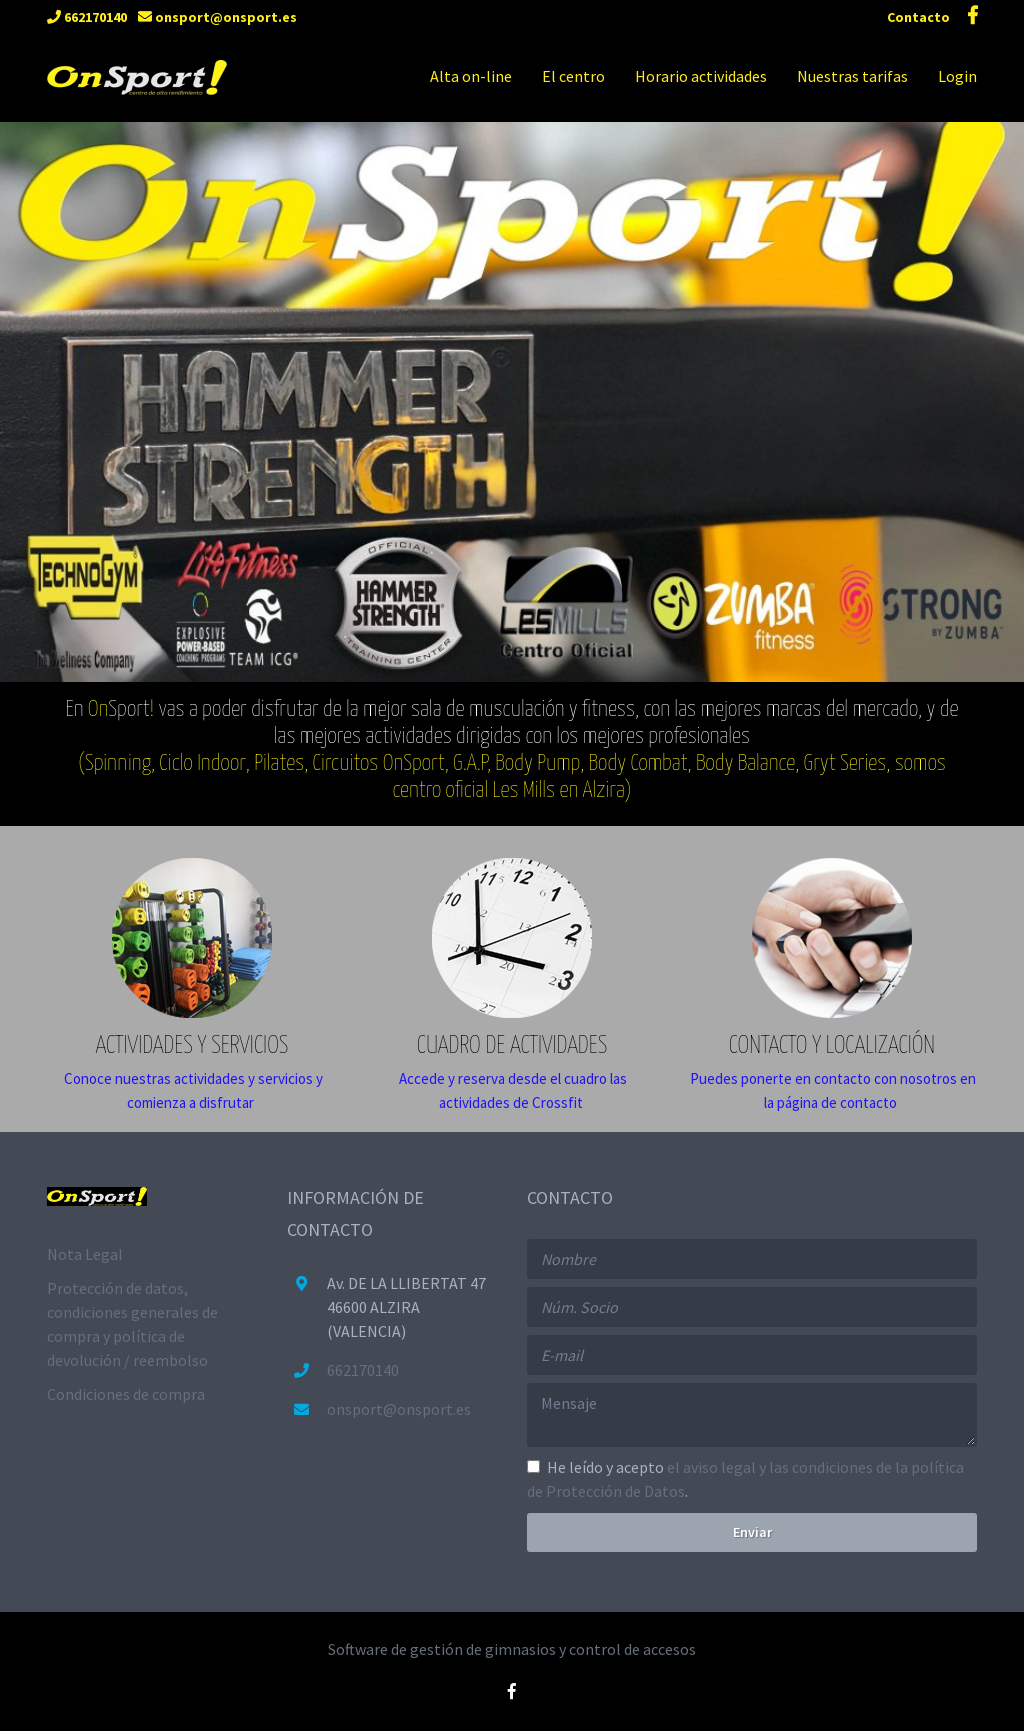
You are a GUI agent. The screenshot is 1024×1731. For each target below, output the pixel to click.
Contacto (920, 17)
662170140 (87, 17)
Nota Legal (85, 1254)
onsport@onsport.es (217, 17)
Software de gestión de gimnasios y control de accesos (512, 1649)
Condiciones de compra (126, 1394)
